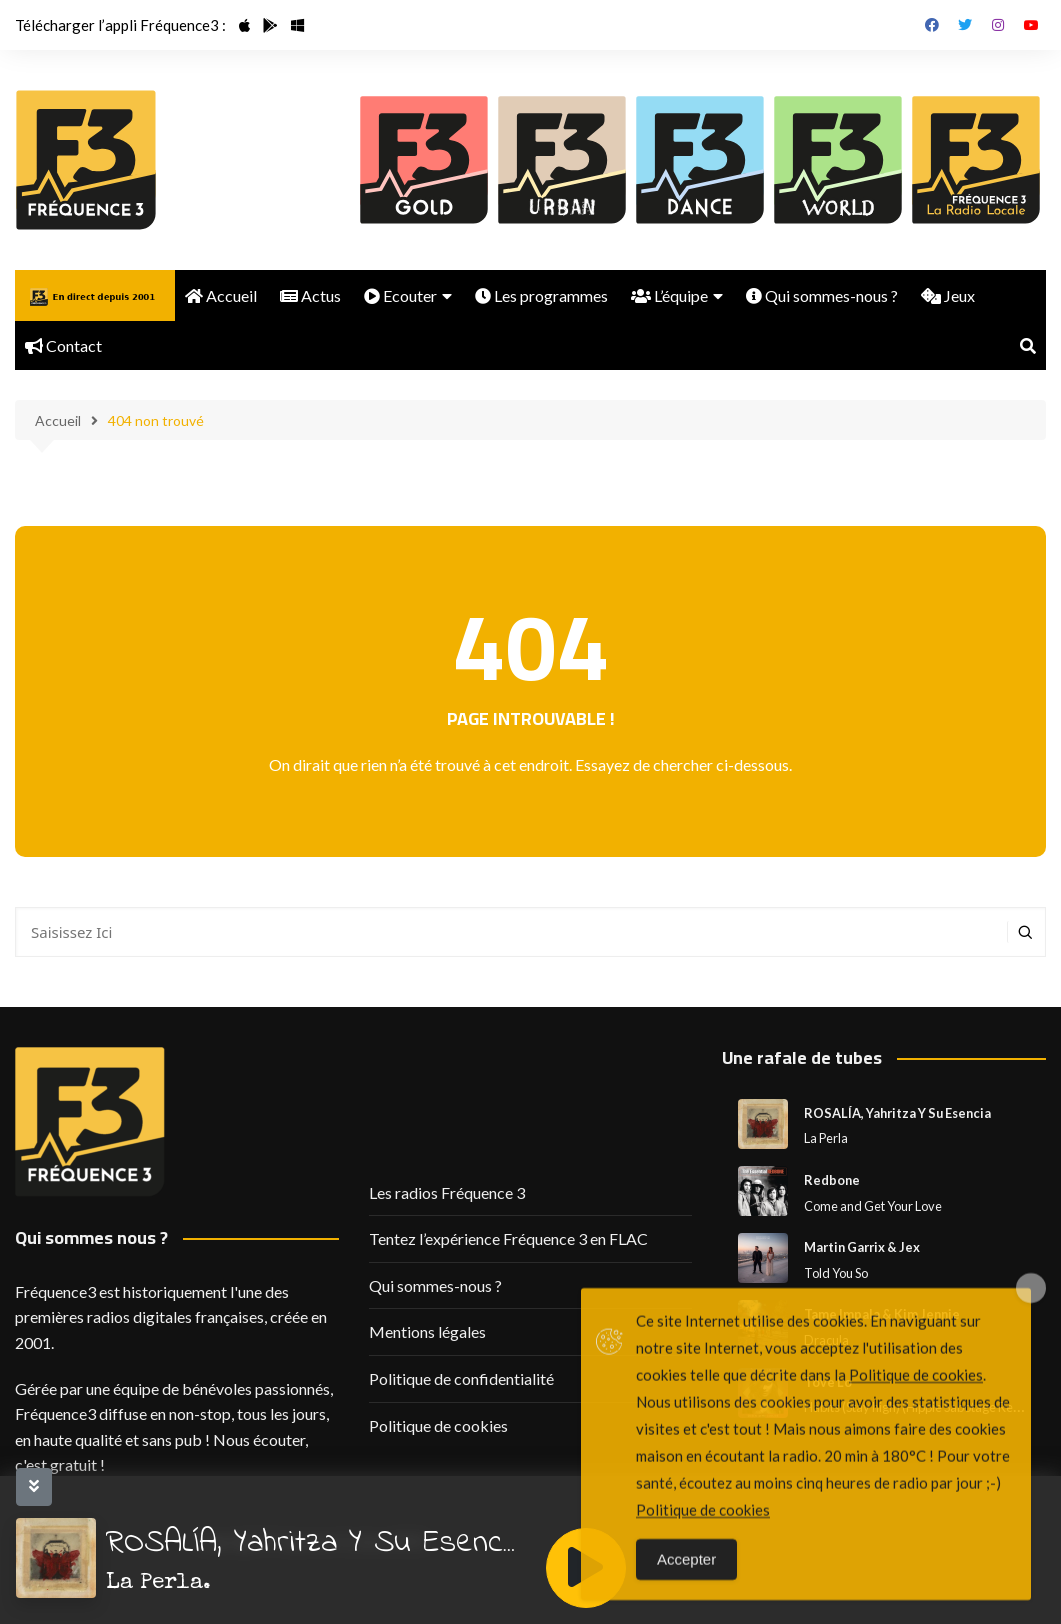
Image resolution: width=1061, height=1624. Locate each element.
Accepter (686, 1582)
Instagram (998, 25)
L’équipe (669, 295)
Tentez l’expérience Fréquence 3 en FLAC (508, 1238)
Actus (310, 295)
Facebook (932, 25)
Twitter (965, 25)
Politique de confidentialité (461, 1378)
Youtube (1031, 25)
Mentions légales (427, 1331)
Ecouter (400, 295)
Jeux (948, 295)
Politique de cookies (438, 1425)
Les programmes (541, 295)
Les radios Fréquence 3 (447, 1192)
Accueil (221, 295)
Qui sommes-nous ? (822, 295)
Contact (63, 345)
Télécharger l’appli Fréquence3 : (120, 25)
